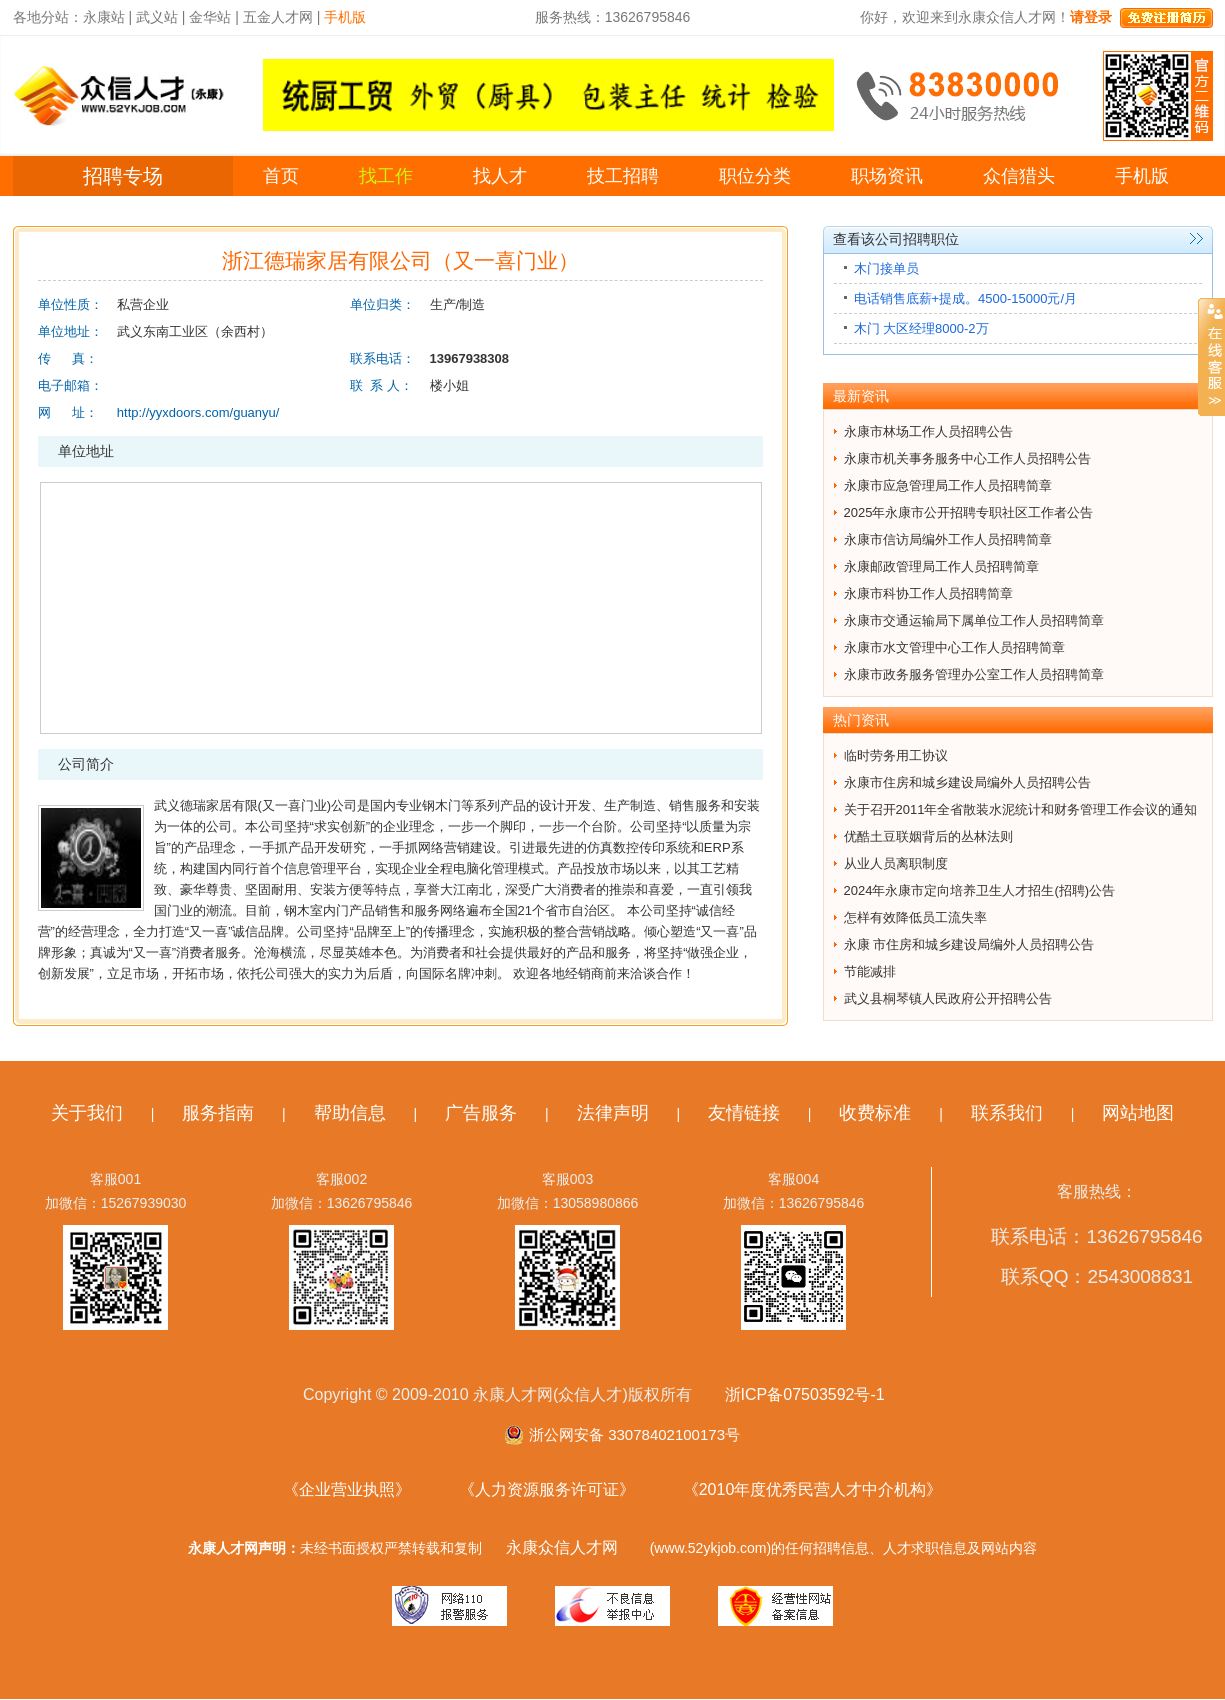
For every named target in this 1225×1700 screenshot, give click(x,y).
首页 (281, 176)
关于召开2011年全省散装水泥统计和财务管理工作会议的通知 (1021, 809)
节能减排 (870, 971)
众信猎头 (1019, 176)
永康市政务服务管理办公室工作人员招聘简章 (974, 674)
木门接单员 (886, 268)
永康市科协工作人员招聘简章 (928, 593)
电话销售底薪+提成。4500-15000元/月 (966, 298)
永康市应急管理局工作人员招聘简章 (948, 485)
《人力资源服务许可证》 (547, 1489)
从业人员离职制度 (896, 863)
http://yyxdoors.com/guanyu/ (198, 412)
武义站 (157, 17)
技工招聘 (623, 176)
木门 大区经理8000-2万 (921, 328)
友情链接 (744, 1113)
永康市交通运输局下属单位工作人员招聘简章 (974, 620)
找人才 (500, 176)
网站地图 (1138, 1113)
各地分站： (48, 17)
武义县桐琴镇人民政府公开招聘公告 (948, 998)
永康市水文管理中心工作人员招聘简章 (954, 647)
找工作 (386, 176)
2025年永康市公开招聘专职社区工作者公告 (969, 512)
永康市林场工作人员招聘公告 (928, 431)
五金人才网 (278, 17)
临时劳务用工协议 (896, 755)
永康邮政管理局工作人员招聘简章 (941, 566)
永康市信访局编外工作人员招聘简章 (948, 539)
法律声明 (613, 1113)
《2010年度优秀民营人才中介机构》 (813, 1489)
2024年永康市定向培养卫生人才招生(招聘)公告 (980, 890)
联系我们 (1007, 1113)
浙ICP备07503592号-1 (805, 1394)
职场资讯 (887, 176)
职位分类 (755, 176)
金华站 (210, 17)
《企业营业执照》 (347, 1489)
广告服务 (481, 1113)
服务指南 (218, 1113)
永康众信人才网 (562, 1547)
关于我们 (87, 1113)
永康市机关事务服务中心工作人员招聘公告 (967, 458)
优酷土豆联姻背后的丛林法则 (928, 836)
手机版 (1142, 176)
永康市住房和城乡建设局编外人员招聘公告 (967, 782)
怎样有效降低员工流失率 (915, 917)
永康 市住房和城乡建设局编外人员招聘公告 (969, 944)
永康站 (104, 17)
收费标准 (875, 1113)
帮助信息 (350, 1113)
